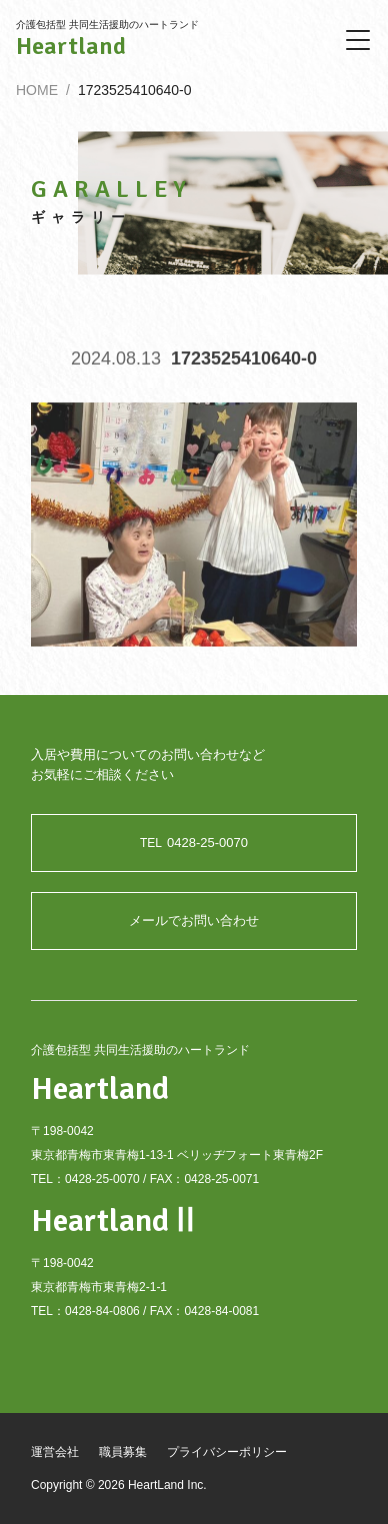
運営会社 (55, 1452)
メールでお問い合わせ (194, 920)
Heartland (71, 46)
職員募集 (123, 1452)
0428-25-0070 (194, 842)
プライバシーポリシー (227, 1452)
